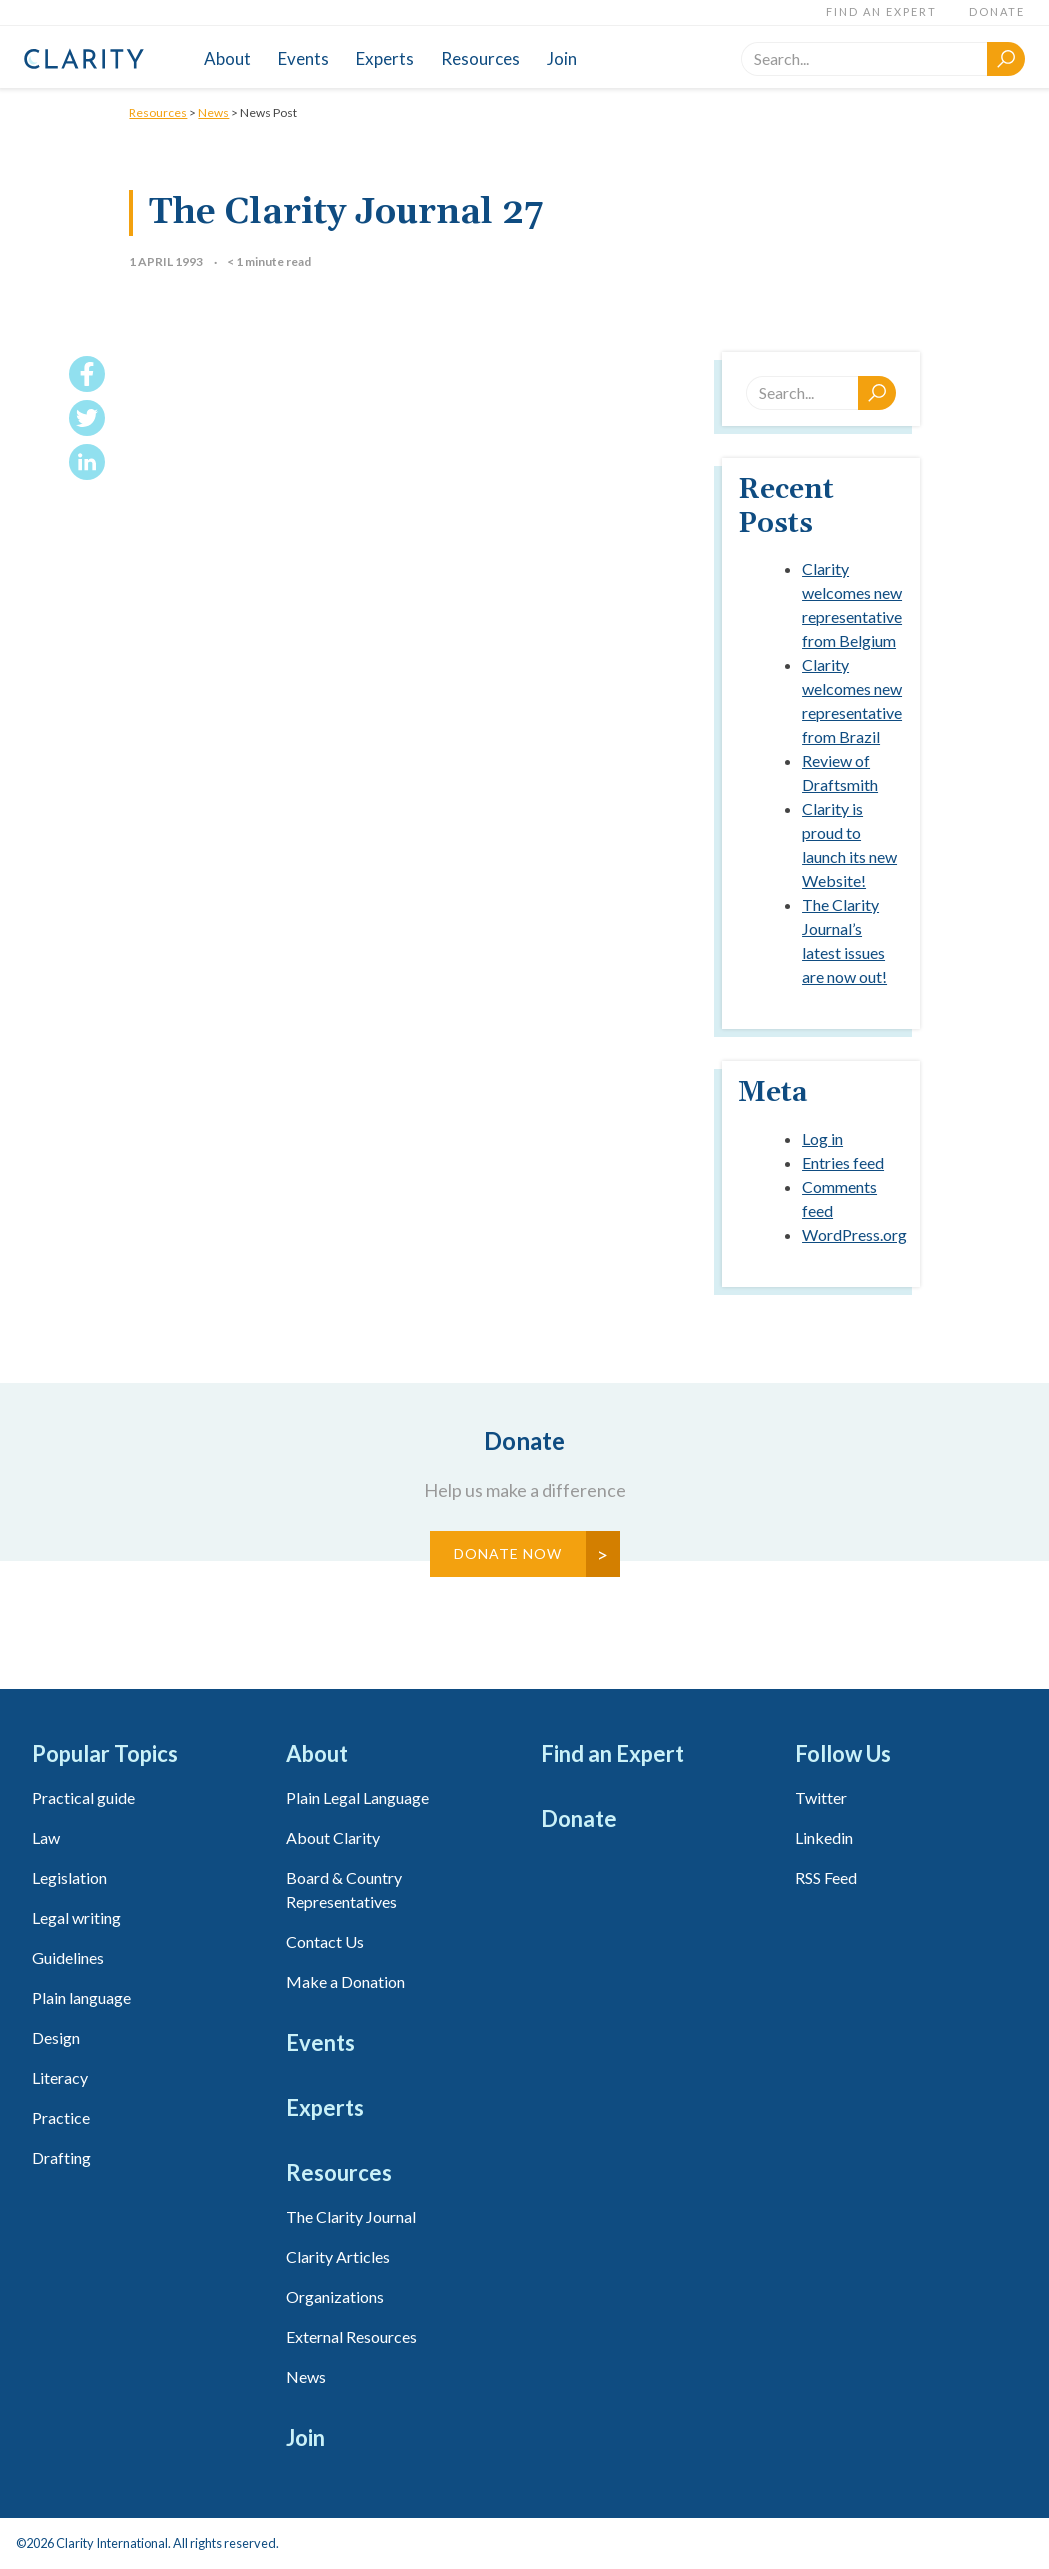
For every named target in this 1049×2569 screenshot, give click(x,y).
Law (46, 1837)
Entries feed (843, 1162)
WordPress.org (854, 1234)
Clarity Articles (338, 2256)
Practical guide (83, 1797)
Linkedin (824, 1837)
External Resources (351, 2336)
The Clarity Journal (351, 2216)
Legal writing (76, 1917)
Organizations (335, 2296)
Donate (997, 11)
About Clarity (333, 1837)
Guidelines (68, 1957)
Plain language (81, 1997)
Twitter (821, 1797)
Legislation (69, 1877)
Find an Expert (881, 11)
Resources (480, 58)
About (227, 58)
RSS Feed (826, 1877)
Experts (385, 58)
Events (303, 58)
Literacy (60, 2077)
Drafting (61, 2157)
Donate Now (508, 1553)
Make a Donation (345, 1981)
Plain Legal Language (357, 1797)
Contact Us (325, 1941)
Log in (822, 1138)
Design (56, 2037)
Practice (61, 2117)
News (213, 112)
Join (562, 58)
